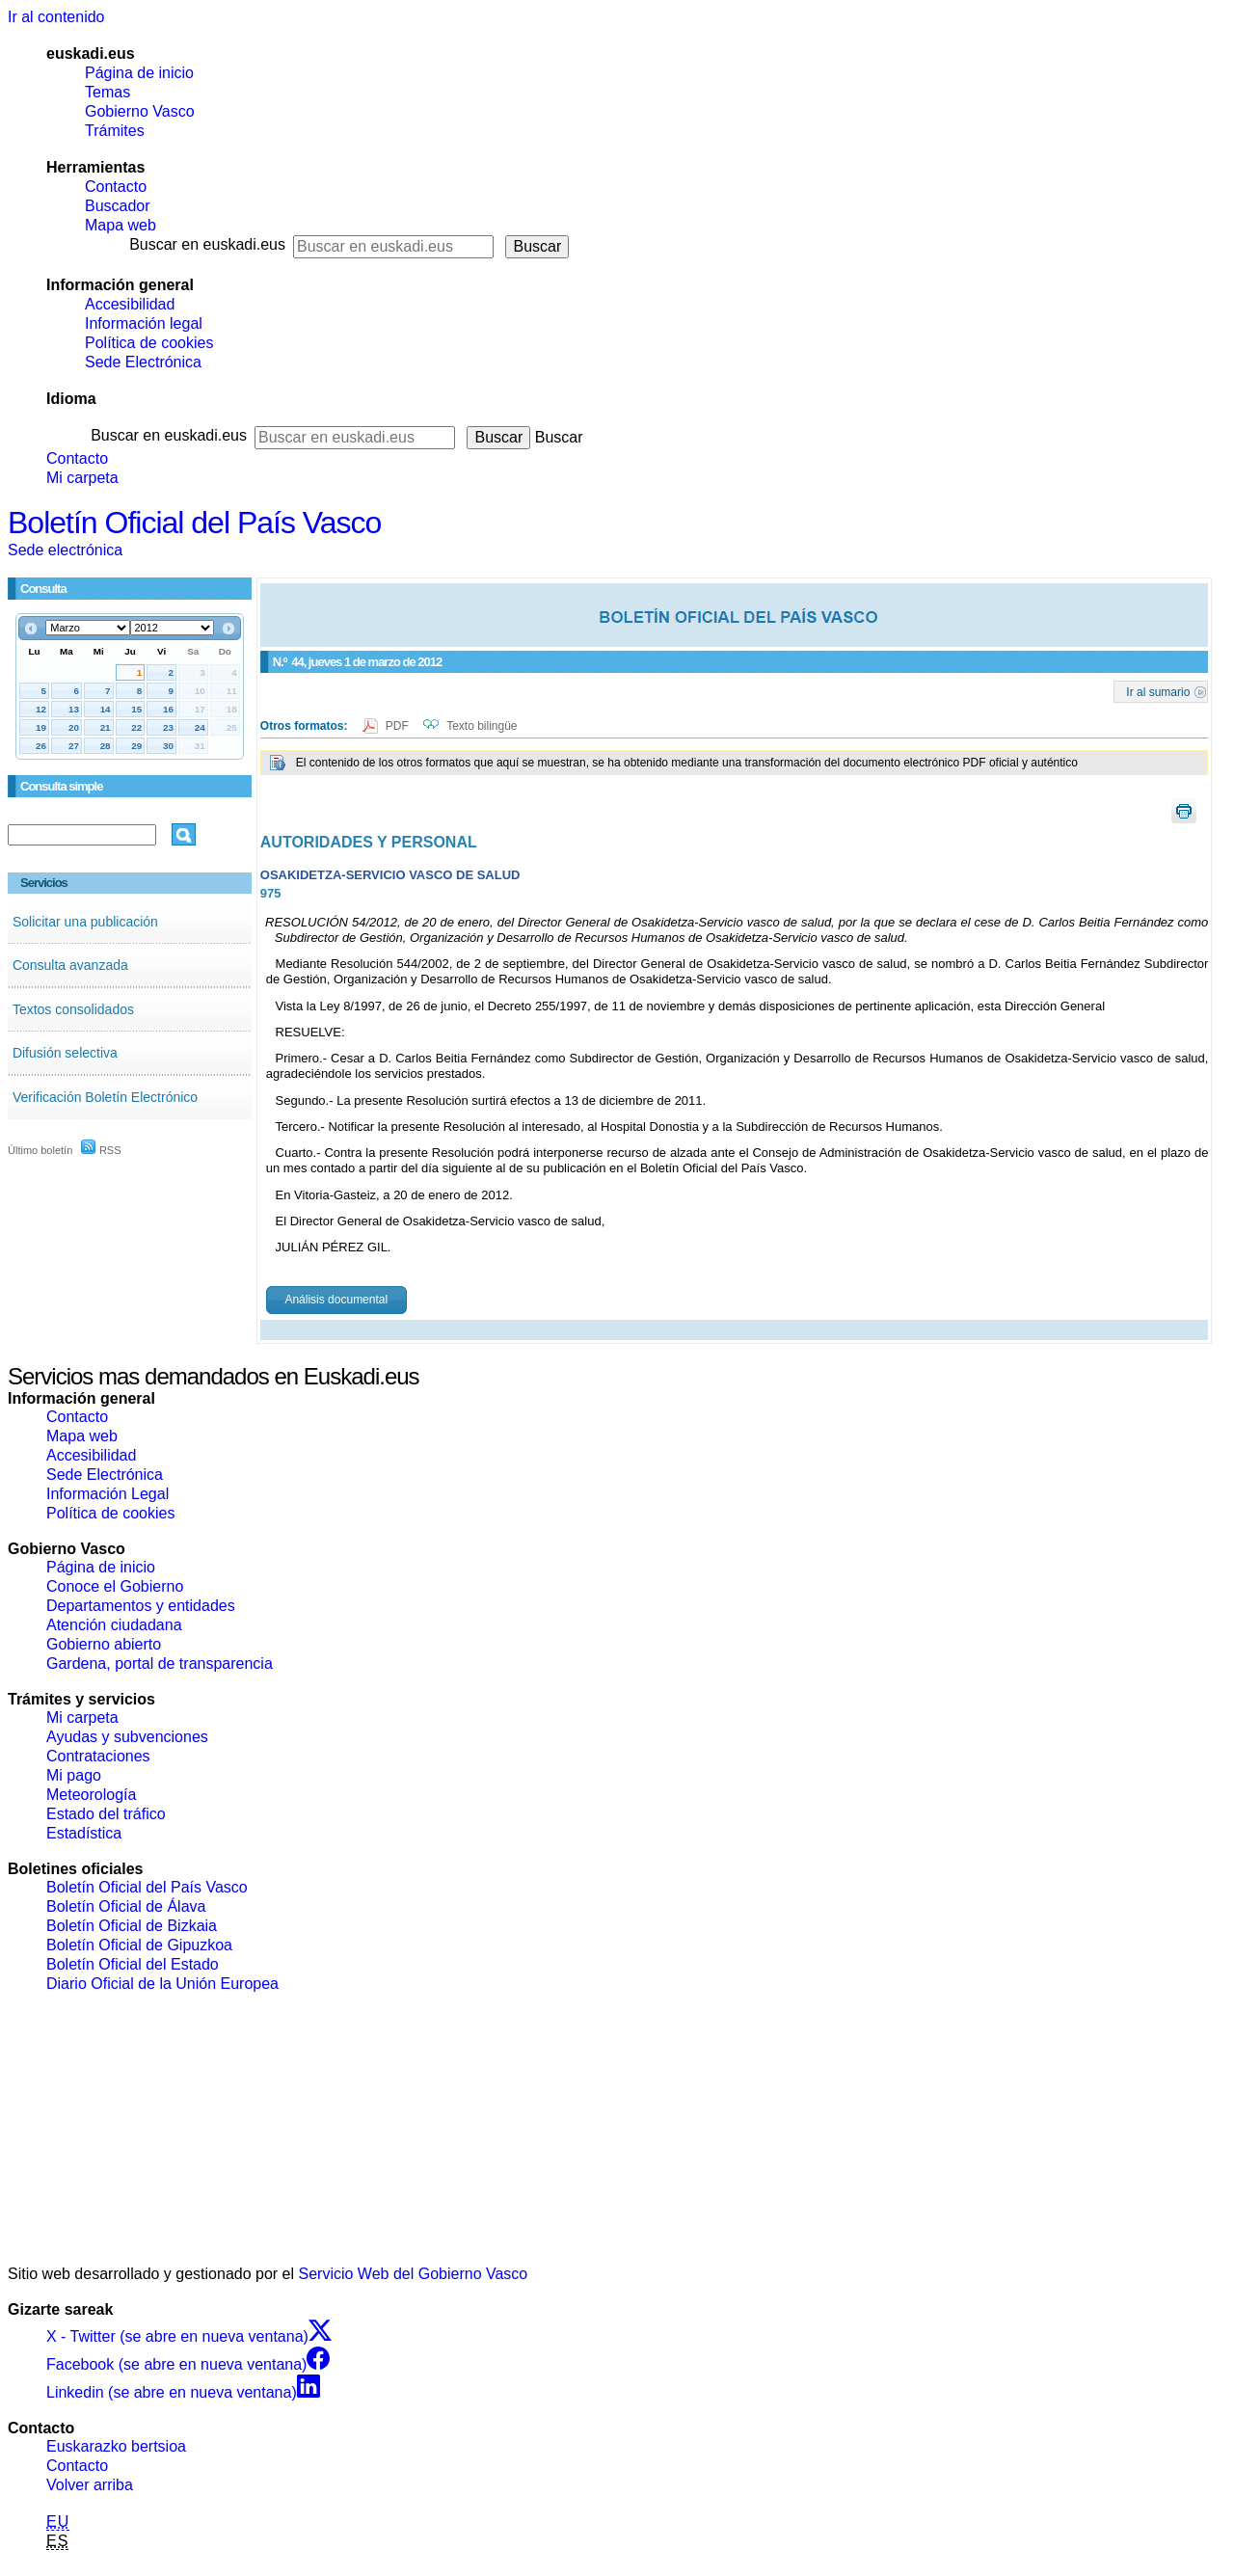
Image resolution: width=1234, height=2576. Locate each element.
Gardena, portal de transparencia (159, 1663)
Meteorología (91, 1794)
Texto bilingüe (481, 726)
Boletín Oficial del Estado (132, 1964)
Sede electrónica (65, 550)
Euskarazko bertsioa (116, 2446)
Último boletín (40, 1150)
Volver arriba (89, 2485)
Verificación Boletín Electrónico (105, 1097)
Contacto (116, 186)
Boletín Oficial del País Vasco (194, 522)
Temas (107, 92)
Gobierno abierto (103, 1644)
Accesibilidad (129, 304)
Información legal (143, 323)
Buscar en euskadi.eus (207, 244)
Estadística (83, 1833)
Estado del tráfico (106, 1814)
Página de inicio (139, 73)
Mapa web (120, 225)
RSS (101, 1150)
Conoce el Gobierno (114, 1586)
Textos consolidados (73, 1009)
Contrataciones (98, 1756)
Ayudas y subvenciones (127, 1737)
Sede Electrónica (143, 362)
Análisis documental (336, 1299)
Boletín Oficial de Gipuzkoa (139, 1945)
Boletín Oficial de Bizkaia (131, 1926)
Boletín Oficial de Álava (125, 1906)
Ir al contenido (56, 17)
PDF (399, 726)
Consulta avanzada (70, 965)
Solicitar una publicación (85, 921)
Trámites (115, 130)
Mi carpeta (82, 478)
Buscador (117, 206)
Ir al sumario (1158, 691)
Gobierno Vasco (140, 111)
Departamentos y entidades (140, 1605)
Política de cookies (149, 343)
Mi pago (73, 1775)
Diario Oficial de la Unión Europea (162, 1983)
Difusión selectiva (65, 1052)
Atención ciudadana (114, 1625)
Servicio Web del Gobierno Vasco (413, 2274)
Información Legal (107, 1494)
